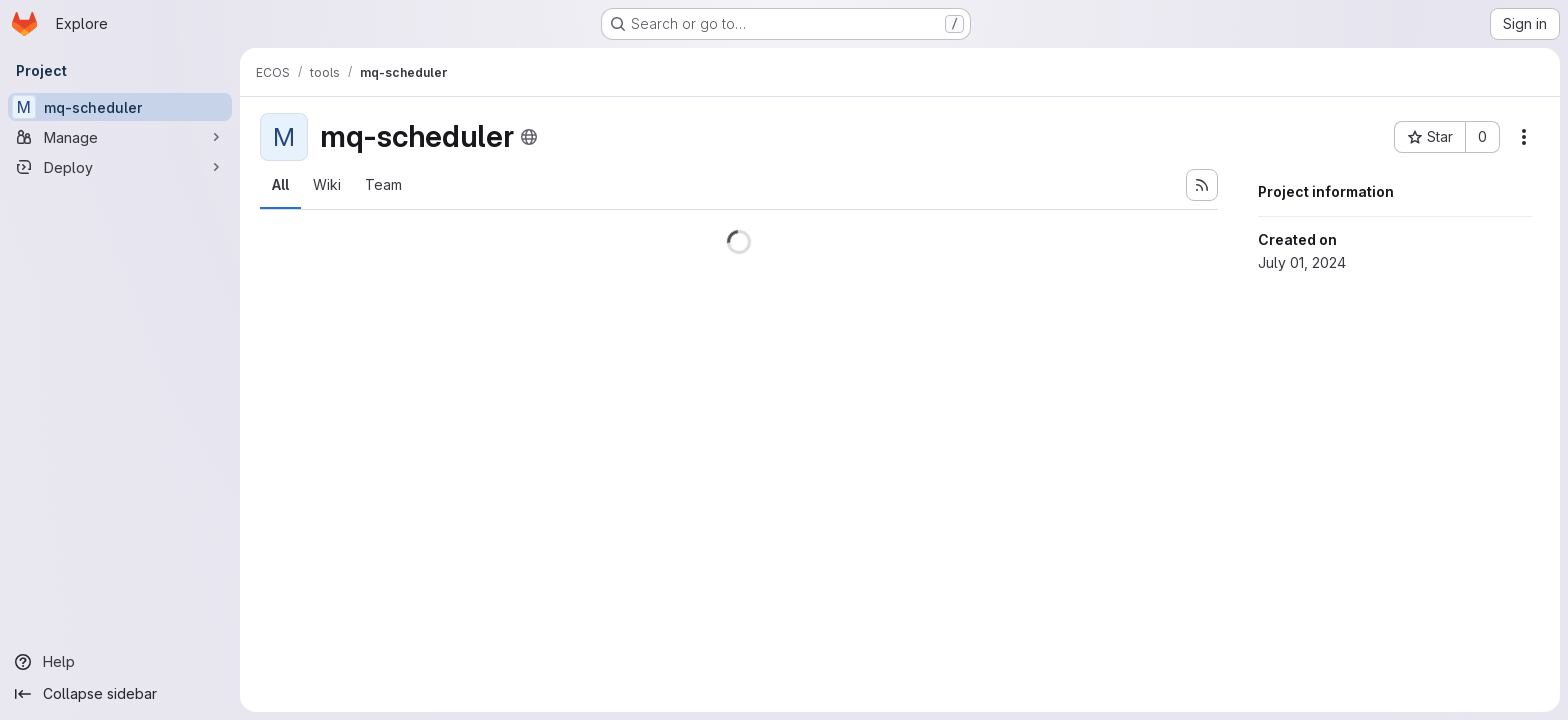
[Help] (120, 662)
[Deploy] (120, 167)
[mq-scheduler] (120, 107)
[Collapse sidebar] (120, 694)
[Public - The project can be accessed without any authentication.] (529, 137)
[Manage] (120, 137)
